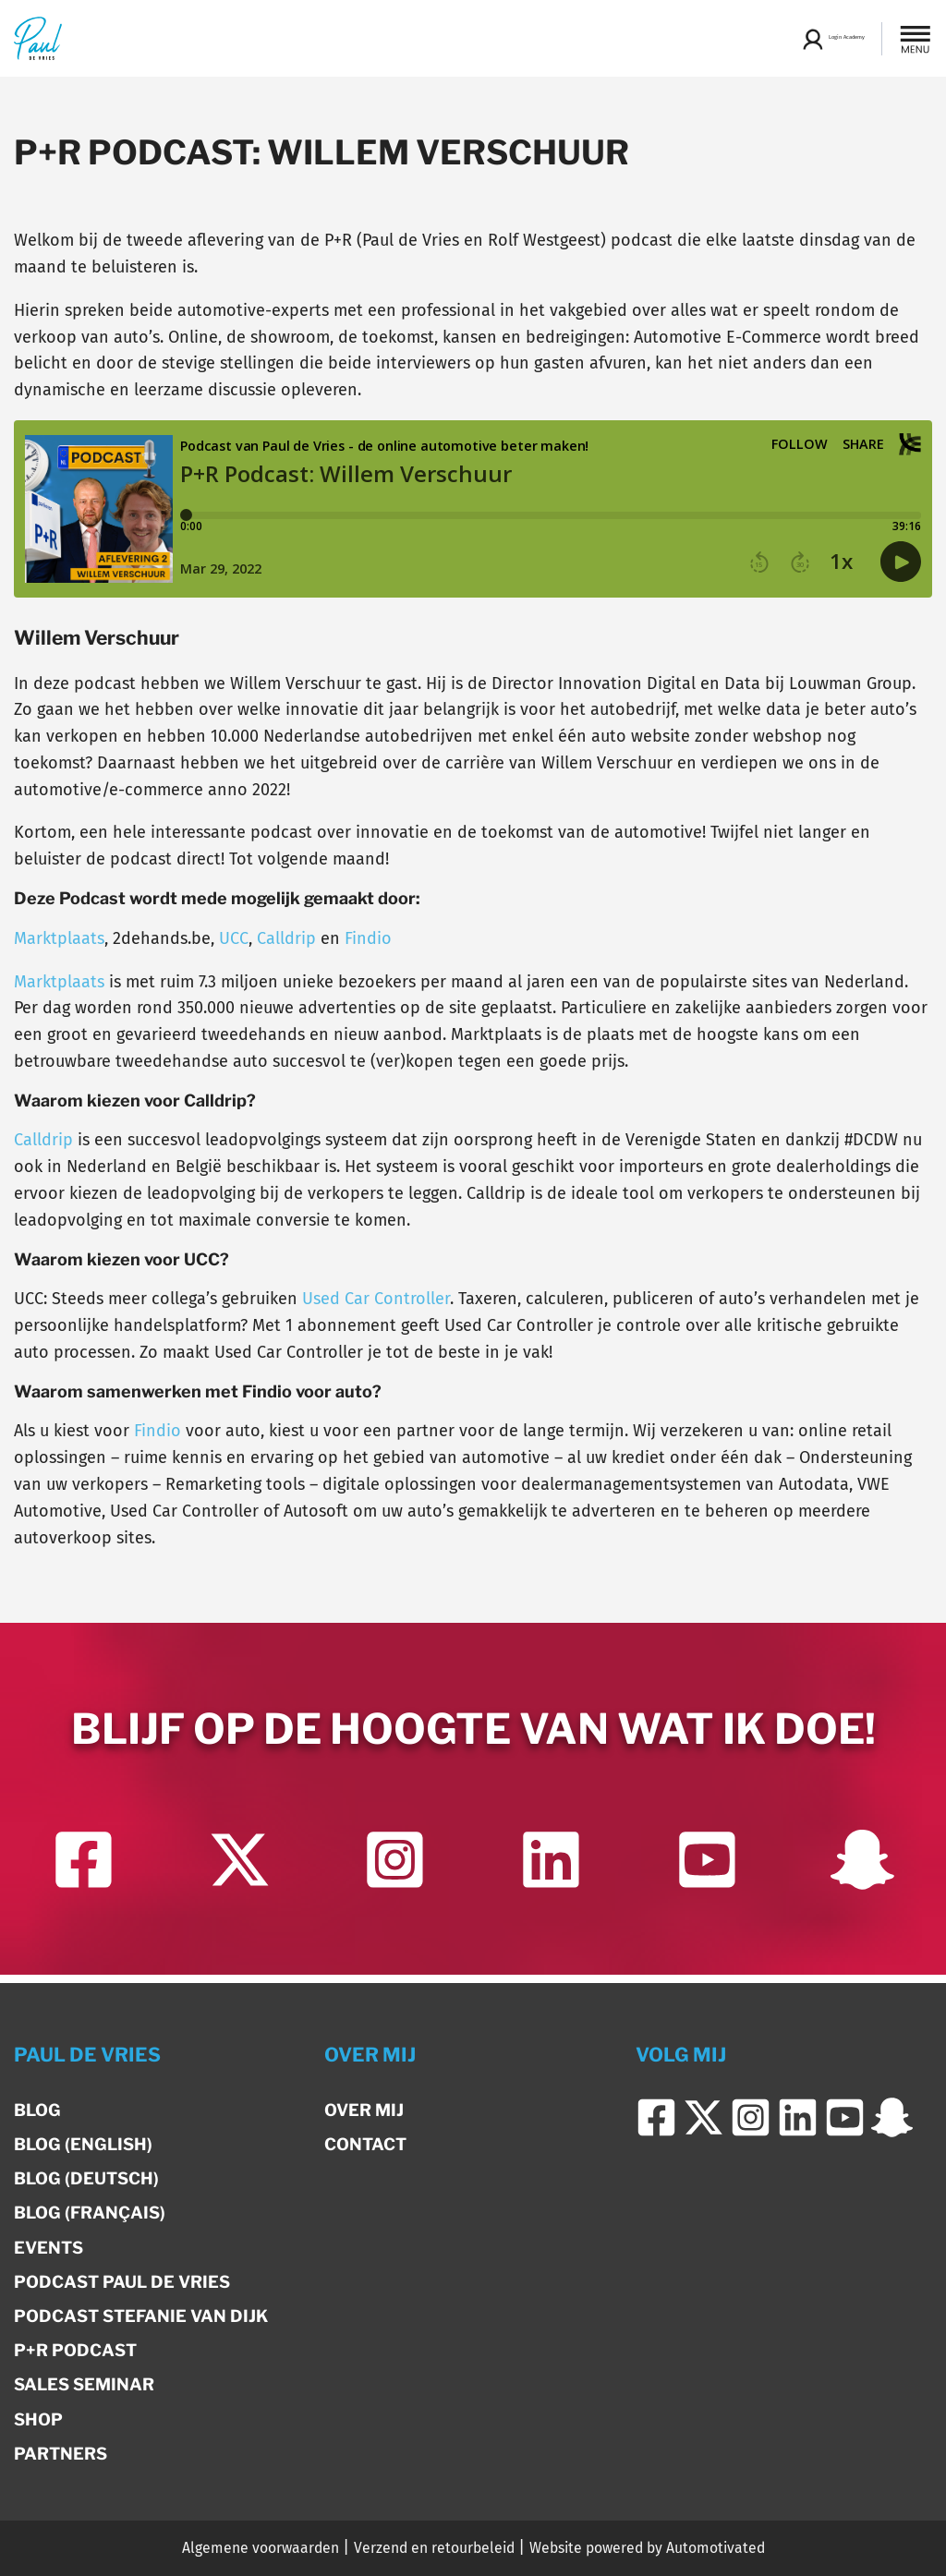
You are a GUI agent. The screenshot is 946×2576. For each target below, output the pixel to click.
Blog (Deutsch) (86, 2178)
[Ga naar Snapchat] (862, 1874)
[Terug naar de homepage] (38, 38)
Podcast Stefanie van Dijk (141, 2316)
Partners (60, 2453)
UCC (234, 938)
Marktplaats (59, 938)
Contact (365, 2144)
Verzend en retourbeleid (434, 2548)
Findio (368, 938)
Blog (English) (83, 2144)
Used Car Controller (376, 1298)
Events (48, 2247)
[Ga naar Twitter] (238, 1874)
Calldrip (286, 938)
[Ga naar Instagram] (395, 1874)
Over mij (364, 2110)
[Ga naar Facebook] (83, 1874)
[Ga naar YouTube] (706, 1874)
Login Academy (805, 39)
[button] (915, 38)
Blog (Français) (89, 2212)
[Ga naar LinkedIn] (551, 1874)
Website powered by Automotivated (647, 2548)
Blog (37, 2110)
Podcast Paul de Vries (122, 2282)
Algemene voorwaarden (260, 2548)
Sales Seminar (84, 2384)
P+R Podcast (75, 2350)
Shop (38, 2419)
